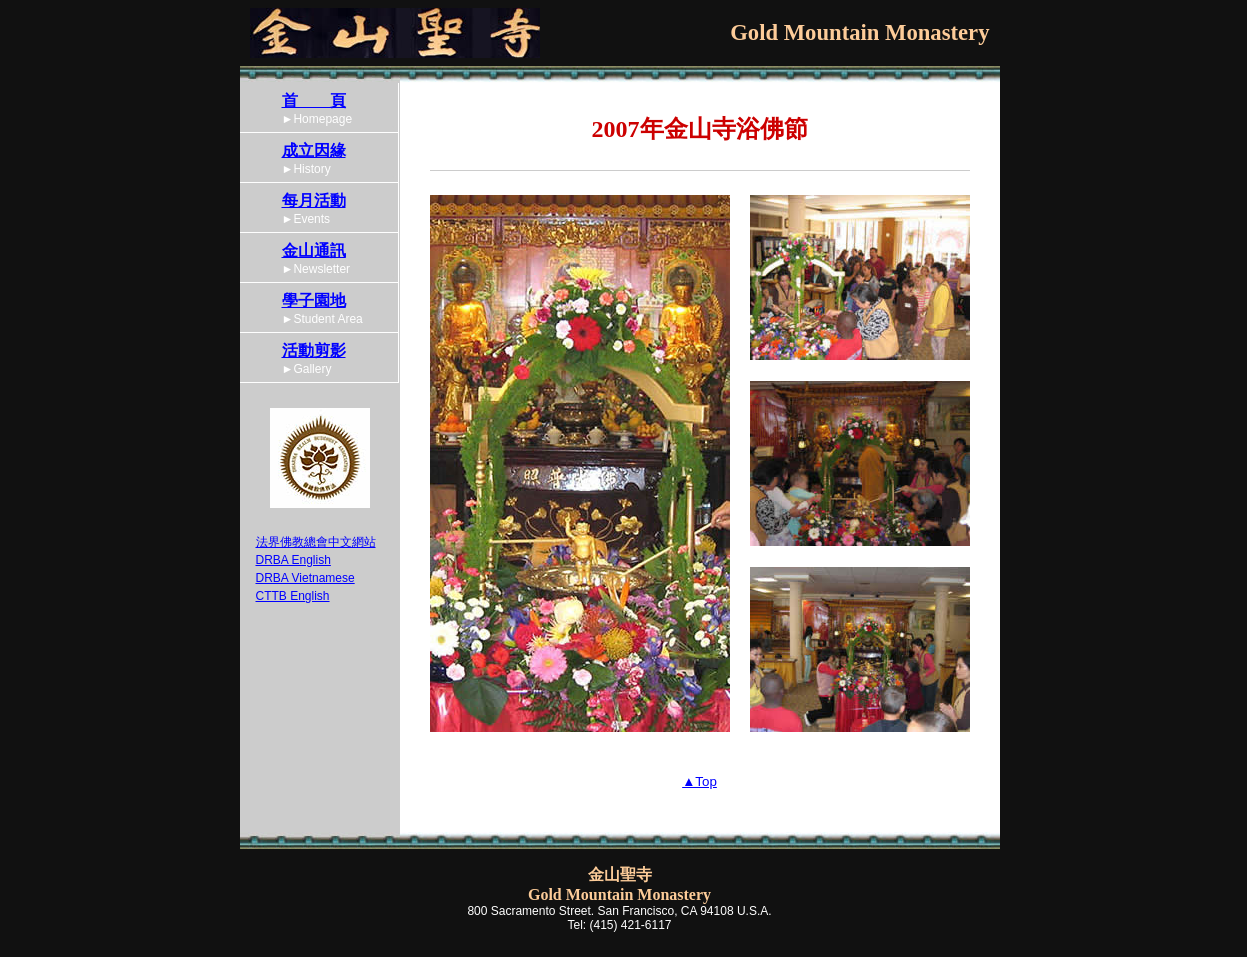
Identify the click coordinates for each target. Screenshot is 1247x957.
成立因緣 (314, 150)
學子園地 (314, 300)
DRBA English (293, 560)
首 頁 (314, 100)
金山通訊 (314, 250)
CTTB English (293, 596)
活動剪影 (314, 350)
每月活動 (314, 200)
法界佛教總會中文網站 (316, 542)
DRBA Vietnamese (305, 578)
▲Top (699, 781)
